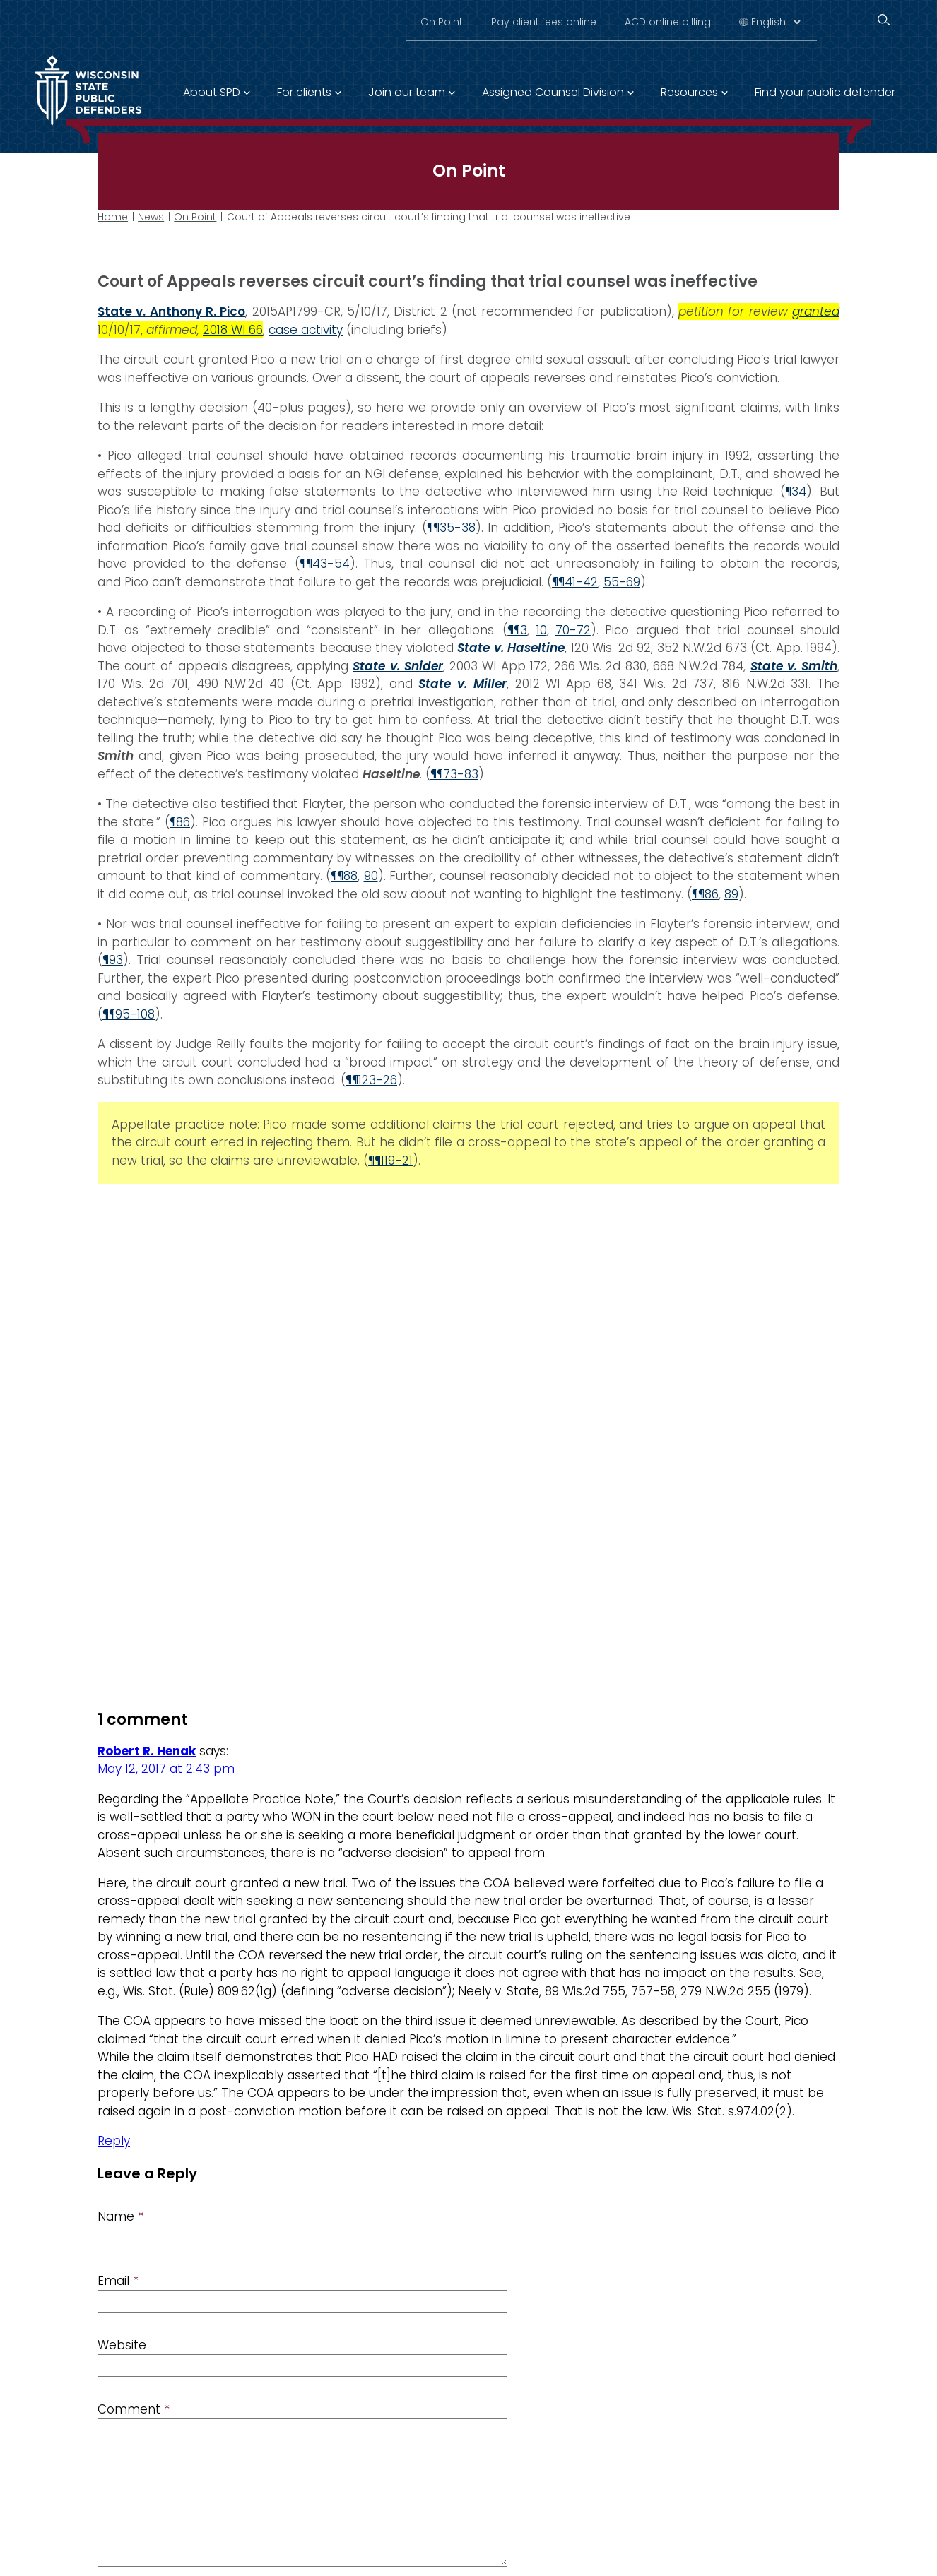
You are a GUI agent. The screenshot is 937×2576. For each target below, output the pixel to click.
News (151, 217)
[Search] (884, 20)
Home (113, 217)
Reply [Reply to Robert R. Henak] (114, 2140)
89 (731, 894)
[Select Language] (775, 22)
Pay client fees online (543, 22)
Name (120, 2216)
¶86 (180, 822)
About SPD (211, 92)
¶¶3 (517, 630)
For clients (304, 92)
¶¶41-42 (575, 582)
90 (371, 875)
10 (541, 630)
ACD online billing (668, 22)
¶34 (795, 491)
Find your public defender (825, 92)
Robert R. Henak (147, 1751)
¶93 (112, 959)
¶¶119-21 (390, 1160)
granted (815, 311)
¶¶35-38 (451, 527)
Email (118, 2280)
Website (122, 2345)
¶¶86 (705, 894)
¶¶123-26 (371, 1080)
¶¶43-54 (325, 563)
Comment (134, 2409)
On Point (441, 22)
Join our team (406, 92)
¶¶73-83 (454, 774)
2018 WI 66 (233, 329)
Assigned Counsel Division (553, 92)
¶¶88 (344, 875)
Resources (689, 92)
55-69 (621, 582)
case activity (306, 329)
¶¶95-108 (128, 1014)
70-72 (573, 630)
